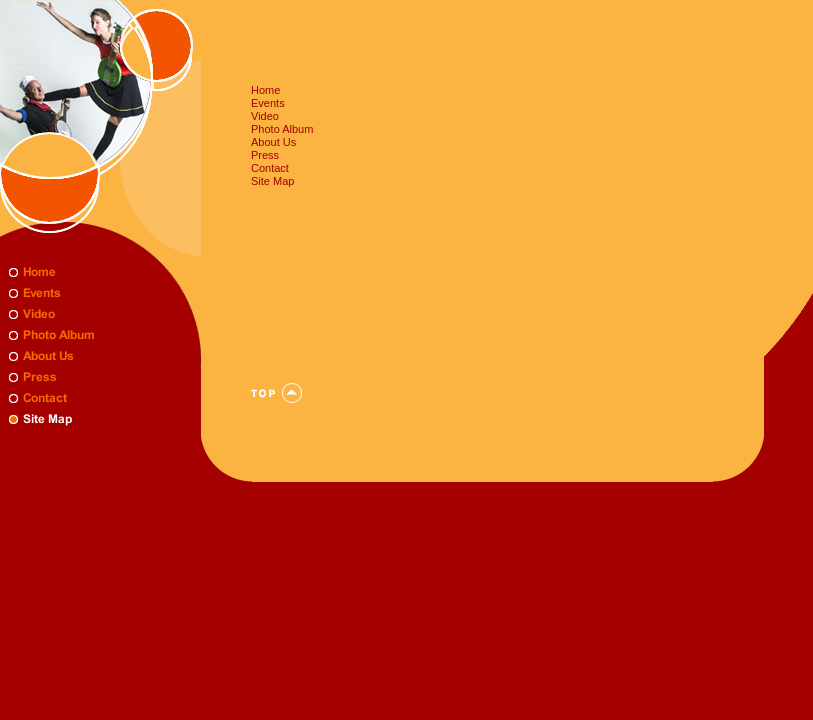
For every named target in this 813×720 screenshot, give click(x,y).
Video (265, 116)
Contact (270, 168)
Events (268, 103)
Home (265, 90)
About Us (273, 142)
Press (265, 155)
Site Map (272, 181)
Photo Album (282, 129)
